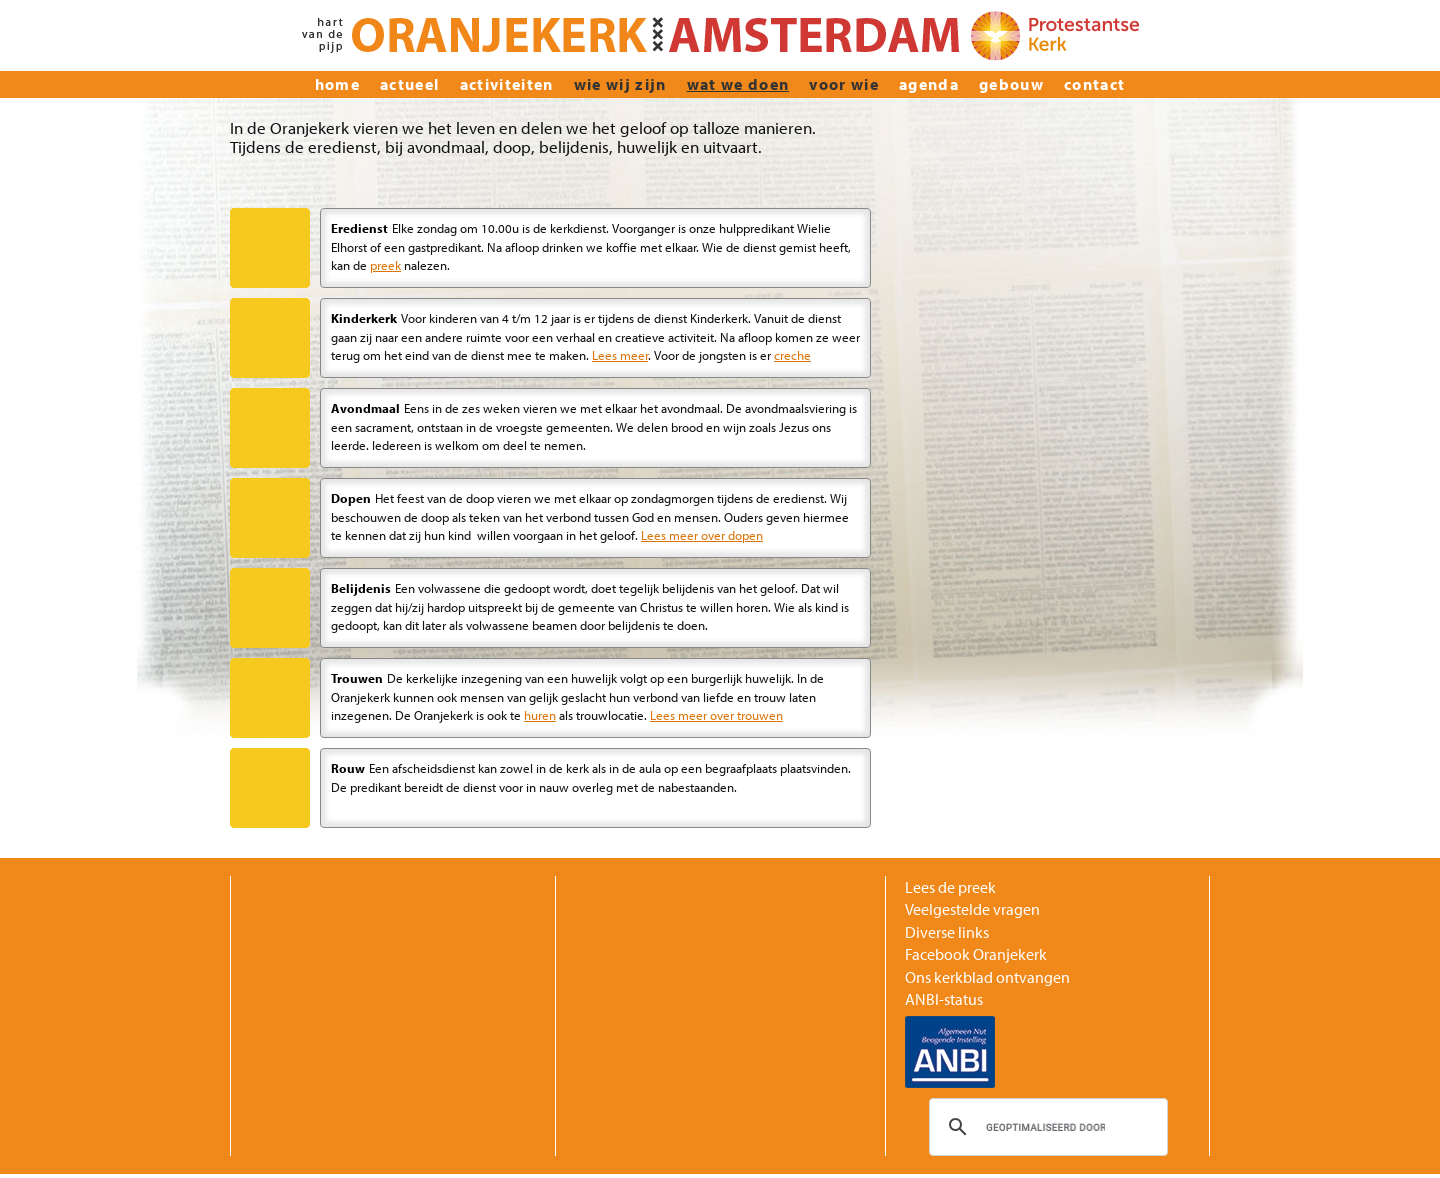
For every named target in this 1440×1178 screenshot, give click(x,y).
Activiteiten (507, 84)
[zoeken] (1045, 1127)
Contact (1094, 84)
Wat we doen (738, 84)
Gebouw (1011, 84)
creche (792, 354)
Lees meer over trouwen (716, 714)
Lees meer (620, 354)
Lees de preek (950, 887)
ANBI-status (944, 999)
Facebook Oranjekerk (976, 954)
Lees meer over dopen (702, 534)
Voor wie (844, 84)
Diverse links (947, 932)
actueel (409, 84)
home (337, 84)
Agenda (929, 84)
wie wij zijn (620, 84)
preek (385, 264)
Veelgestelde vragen (972, 909)
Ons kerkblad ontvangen (987, 977)
